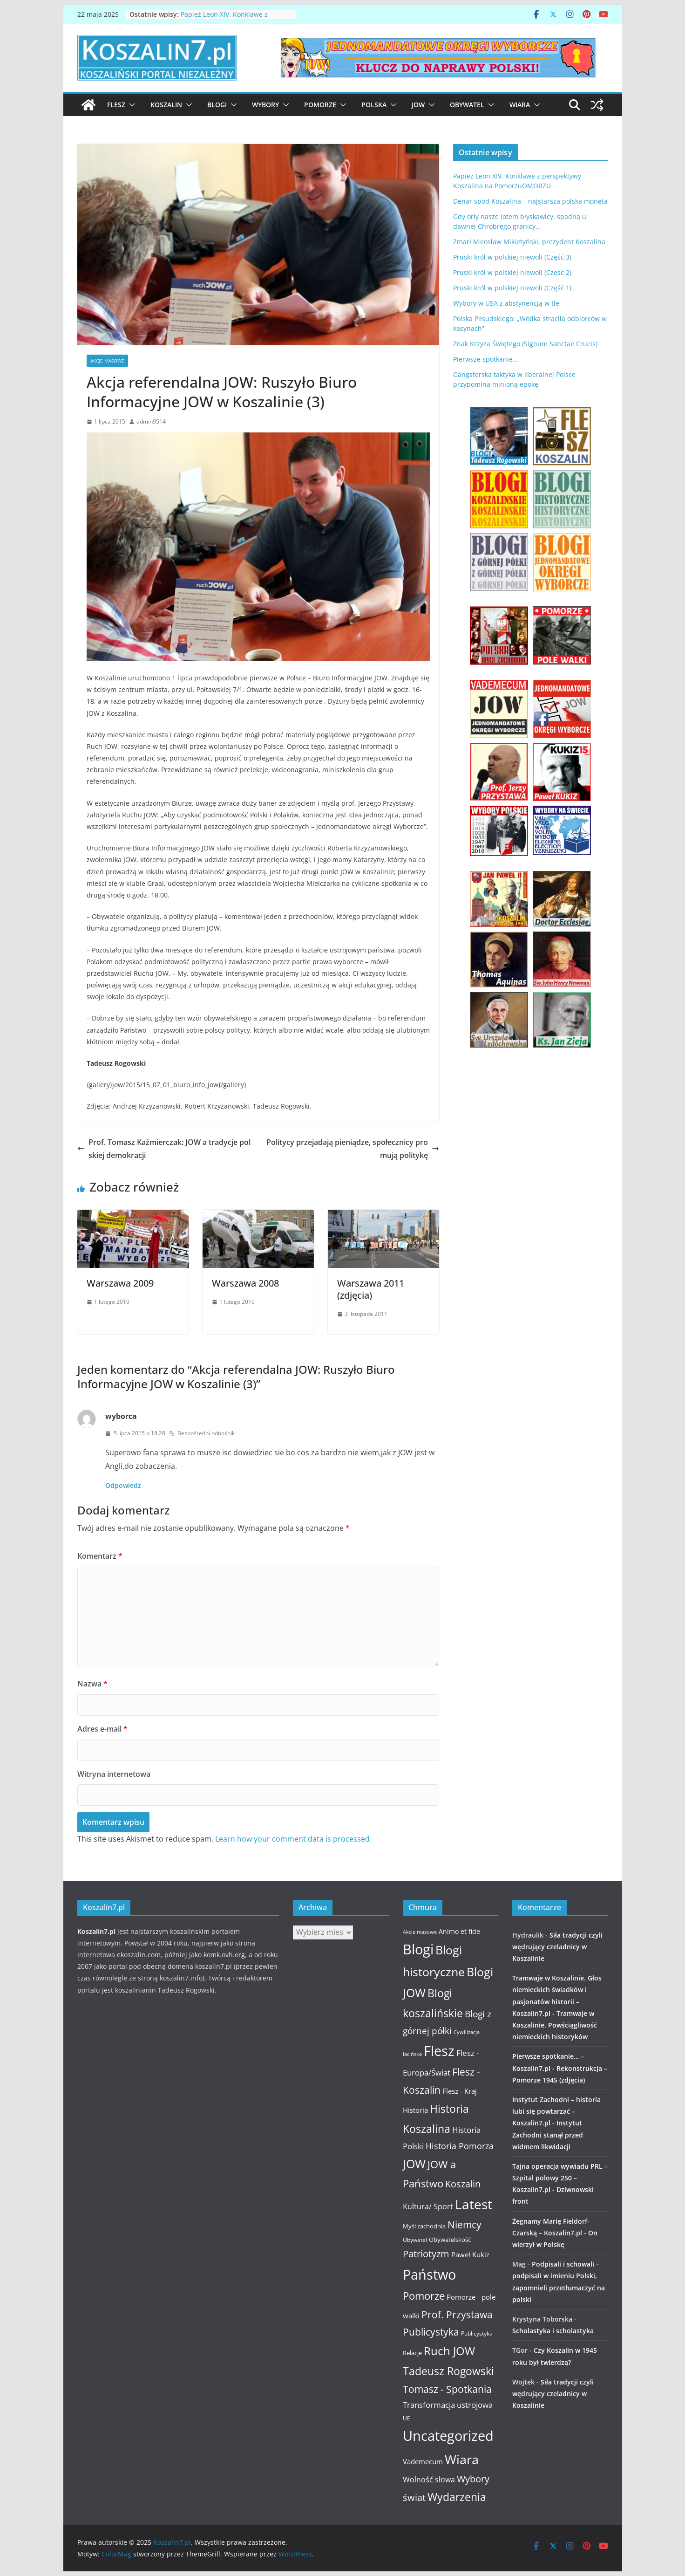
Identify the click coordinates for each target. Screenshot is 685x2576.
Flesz (116, 104)
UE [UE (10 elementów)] (406, 2418)
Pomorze (320, 104)
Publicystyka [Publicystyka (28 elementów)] (431, 2331)
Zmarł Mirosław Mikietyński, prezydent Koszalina (529, 241)
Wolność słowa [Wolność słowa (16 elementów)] (429, 2479)
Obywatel (467, 104)
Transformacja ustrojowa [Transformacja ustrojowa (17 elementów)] (448, 2404)
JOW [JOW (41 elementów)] (414, 2164)
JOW (418, 104)
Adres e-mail (102, 1729)
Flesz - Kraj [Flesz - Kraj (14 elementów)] (459, 2091)
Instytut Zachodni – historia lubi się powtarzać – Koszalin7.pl (556, 2111)
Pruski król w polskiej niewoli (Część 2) (512, 272)
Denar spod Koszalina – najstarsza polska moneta (530, 201)
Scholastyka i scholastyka (553, 2330)
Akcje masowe (107, 360)
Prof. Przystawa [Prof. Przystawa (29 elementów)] (457, 2314)
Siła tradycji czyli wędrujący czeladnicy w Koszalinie (557, 1947)
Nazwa (92, 1684)
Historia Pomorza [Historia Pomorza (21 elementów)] (460, 2145)
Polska (374, 104)
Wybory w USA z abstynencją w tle (506, 303)
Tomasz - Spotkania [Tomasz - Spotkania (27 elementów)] (447, 2389)
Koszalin (166, 104)
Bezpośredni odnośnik (202, 1433)
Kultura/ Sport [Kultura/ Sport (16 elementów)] (428, 2206)
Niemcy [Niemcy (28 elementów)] (465, 2224)
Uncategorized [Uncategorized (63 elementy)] (448, 2435)
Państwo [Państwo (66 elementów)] (429, 2274)
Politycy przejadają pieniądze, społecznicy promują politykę (352, 1149)
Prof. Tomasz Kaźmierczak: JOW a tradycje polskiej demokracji (164, 1149)
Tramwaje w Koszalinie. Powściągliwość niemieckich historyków (554, 2025)
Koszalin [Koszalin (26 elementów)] (463, 2183)
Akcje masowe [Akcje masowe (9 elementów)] (420, 1932)
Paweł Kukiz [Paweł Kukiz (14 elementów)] (470, 2254)
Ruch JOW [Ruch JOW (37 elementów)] (449, 2350)
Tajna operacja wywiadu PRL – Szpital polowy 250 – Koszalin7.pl (560, 2178)
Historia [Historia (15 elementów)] (415, 2110)
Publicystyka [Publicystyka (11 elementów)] (477, 2333)
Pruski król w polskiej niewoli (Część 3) (512, 257)
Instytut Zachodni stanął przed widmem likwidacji (547, 2134)
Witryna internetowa (113, 1774)
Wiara (519, 104)
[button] (130, 104)
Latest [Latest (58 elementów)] (473, 2204)
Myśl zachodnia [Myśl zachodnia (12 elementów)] (424, 2226)
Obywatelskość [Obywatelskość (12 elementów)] (450, 2239)
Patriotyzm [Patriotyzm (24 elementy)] (426, 2253)
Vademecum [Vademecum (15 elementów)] (423, 2461)
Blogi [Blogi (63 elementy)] (418, 1949)
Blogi (217, 104)
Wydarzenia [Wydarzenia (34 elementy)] (456, 2497)
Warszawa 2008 (245, 1283)
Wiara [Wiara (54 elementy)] (462, 2459)
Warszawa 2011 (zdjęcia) (370, 1289)
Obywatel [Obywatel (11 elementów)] (415, 2240)
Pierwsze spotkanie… (485, 359)
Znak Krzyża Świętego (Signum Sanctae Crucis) (525, 343)
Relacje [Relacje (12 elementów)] (412, 2353)
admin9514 (151, 421)
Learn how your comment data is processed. (293, 1839)
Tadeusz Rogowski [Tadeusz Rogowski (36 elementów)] (448, 2371)
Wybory (265, 104)
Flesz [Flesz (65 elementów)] (439, 2051)
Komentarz (99, 1556)
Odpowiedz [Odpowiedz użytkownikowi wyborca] (123, 1485)
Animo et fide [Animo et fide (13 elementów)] (459, 1931)
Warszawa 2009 (120, 1283)
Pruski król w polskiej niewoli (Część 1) (512, 287)
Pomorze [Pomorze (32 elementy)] (424, 2295)
